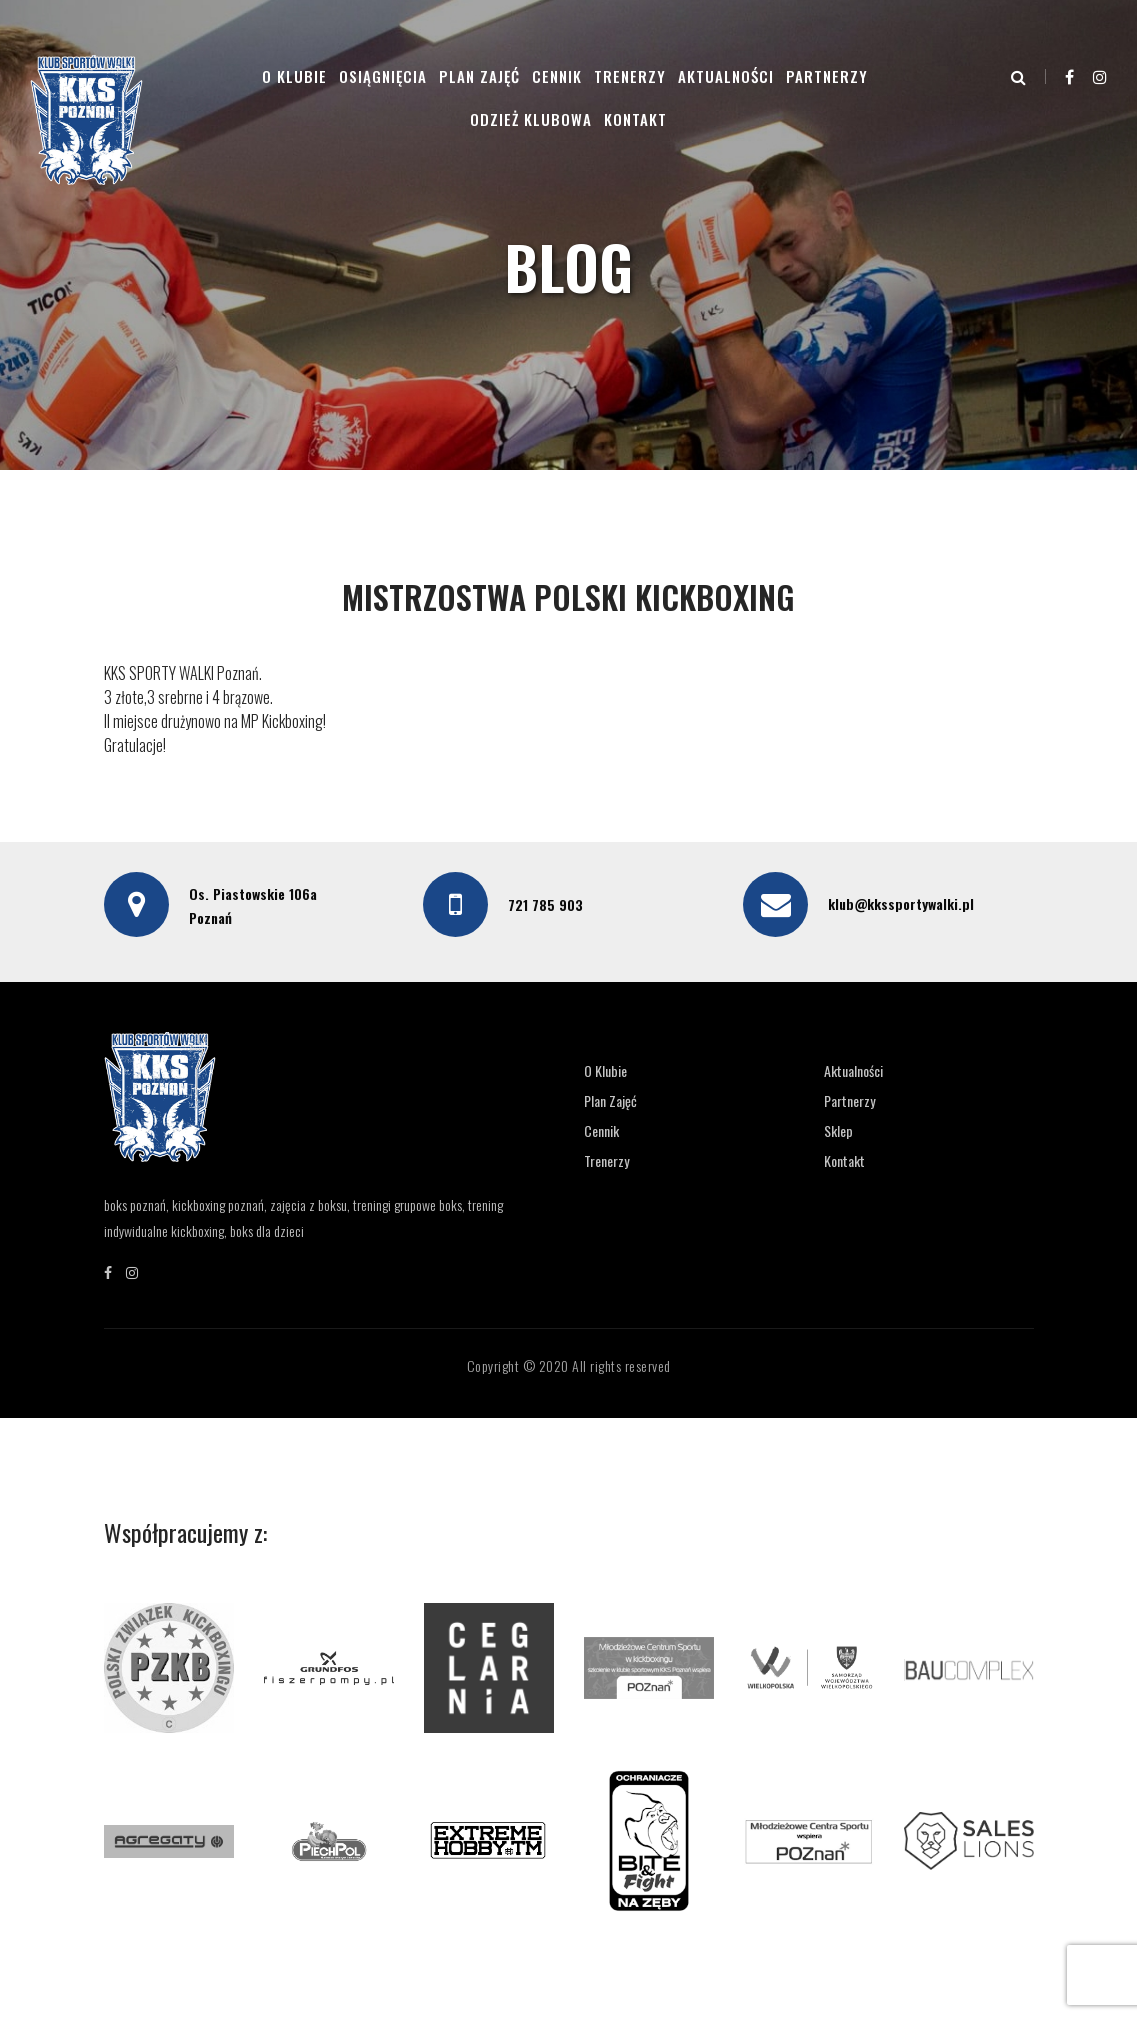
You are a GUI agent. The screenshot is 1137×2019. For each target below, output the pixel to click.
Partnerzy (827, 76)
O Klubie (294, 76)
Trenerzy (630, 76)
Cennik (557, 76)
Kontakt (635, 119)
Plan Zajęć (479, 76)
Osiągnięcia (383, 76)
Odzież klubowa (531, 119)
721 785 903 (545, 904)
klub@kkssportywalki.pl (901, 903)
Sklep (838, 1130)
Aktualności (726, 76)
